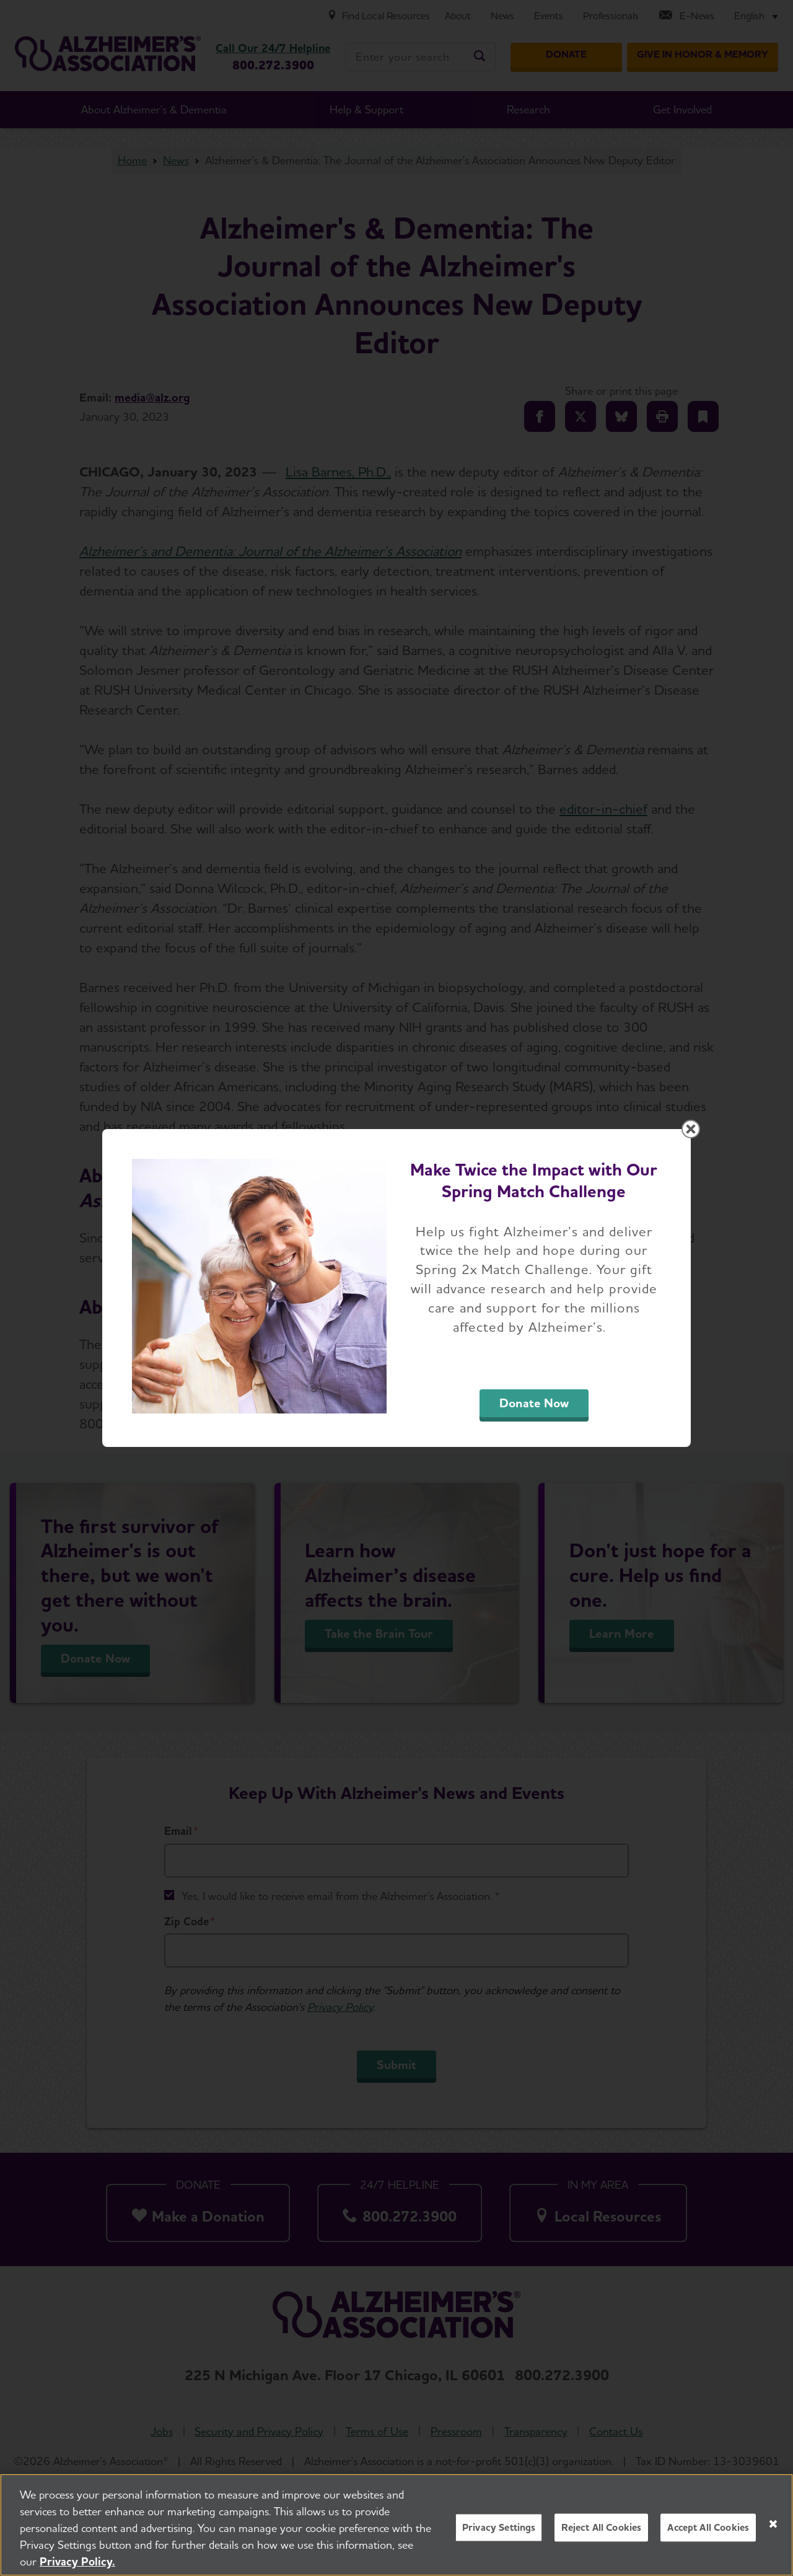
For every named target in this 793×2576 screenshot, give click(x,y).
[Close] (773, 2529)
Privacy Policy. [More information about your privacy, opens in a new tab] (77, 2567)
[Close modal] (690, 1129)
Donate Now (534, 1403)
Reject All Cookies (601, 2533)
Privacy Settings (499, 2533)
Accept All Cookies (708, 2533)
